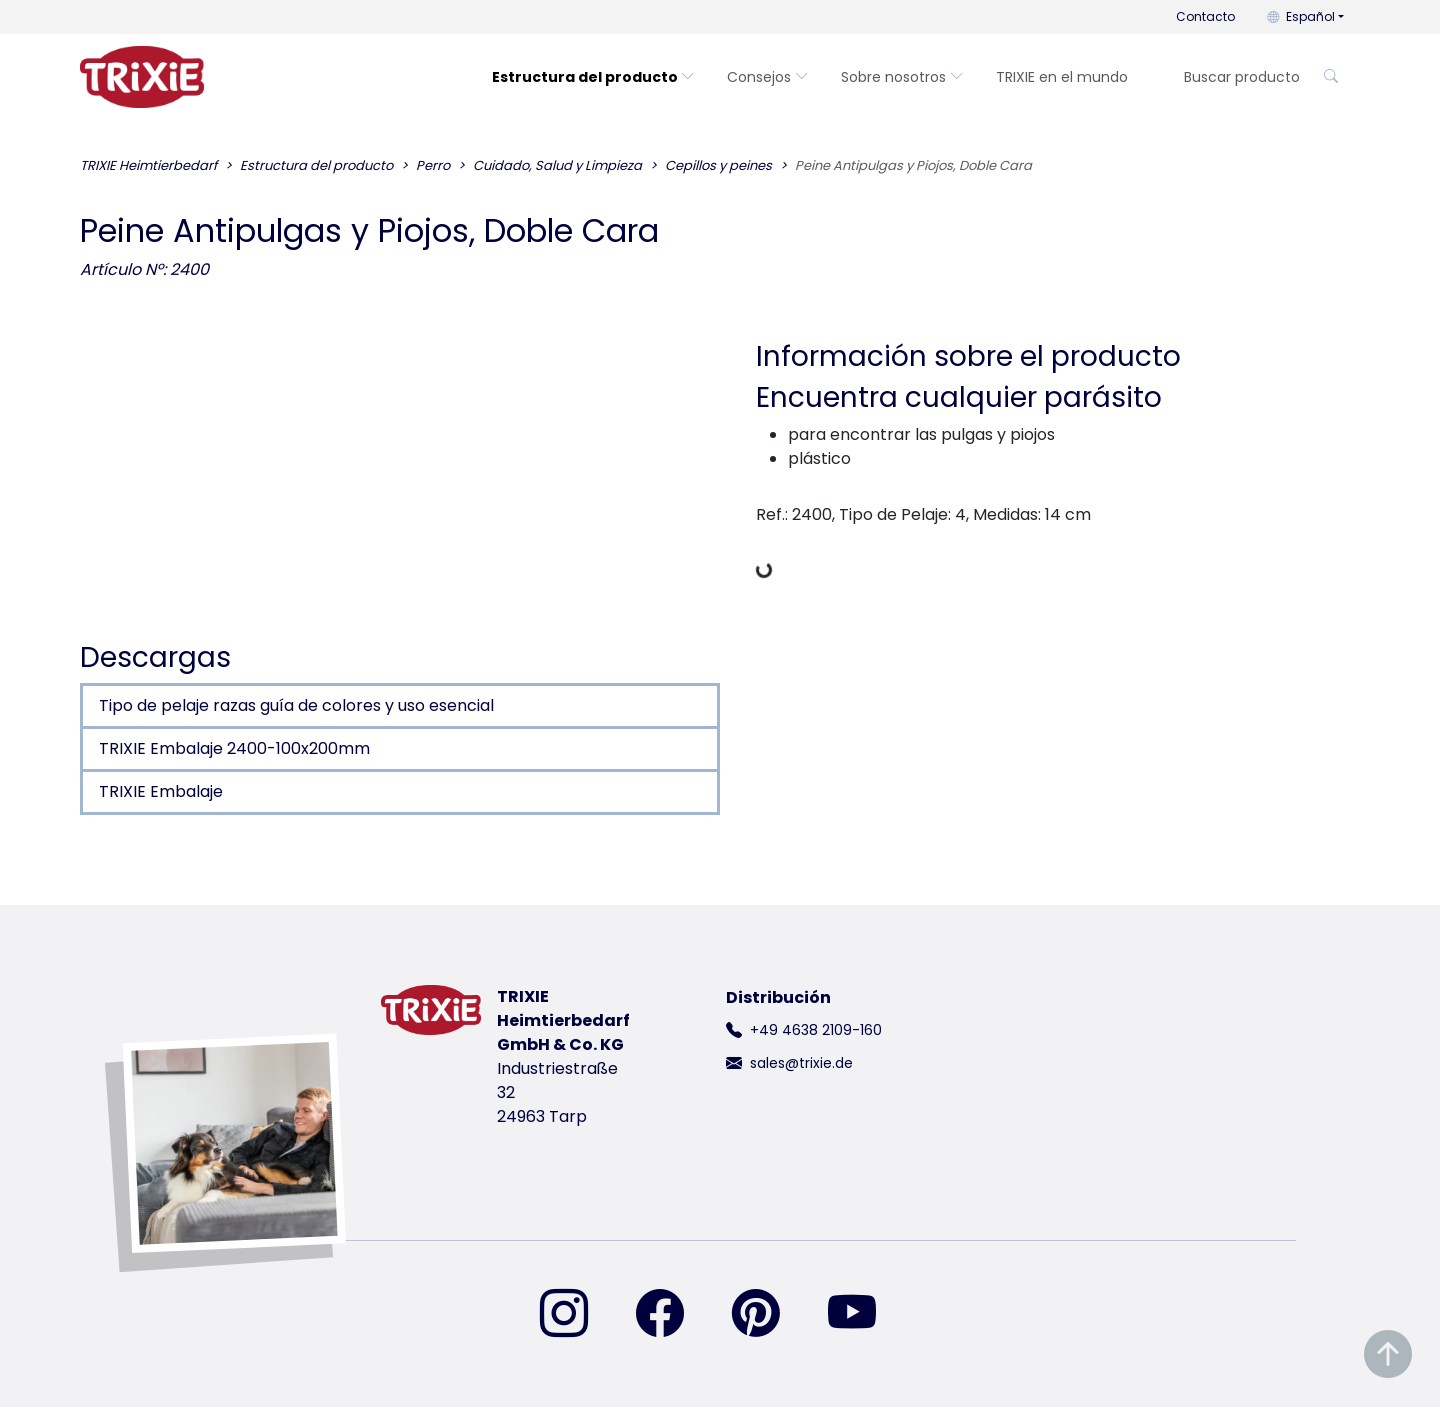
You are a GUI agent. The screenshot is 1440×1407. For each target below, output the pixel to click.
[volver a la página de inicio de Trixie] (142, 77)
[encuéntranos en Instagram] (576, 1315)
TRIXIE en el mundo (1062, 77)
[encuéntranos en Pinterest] (768, 1315)
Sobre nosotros (902, 77)
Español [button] (1301, 16)
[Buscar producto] (1240, 77)
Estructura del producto (593, 77)
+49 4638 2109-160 (816, 1030)
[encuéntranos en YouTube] (864, 1315)
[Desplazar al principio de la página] (1388, 1354)
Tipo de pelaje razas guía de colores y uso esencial (296, 705)
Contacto (1205, 16)
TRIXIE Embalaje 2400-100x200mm (234, 748)
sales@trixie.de (801, 1063)
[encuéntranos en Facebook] (672, 1315)
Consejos (768, 77)
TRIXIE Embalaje (161, 791)
